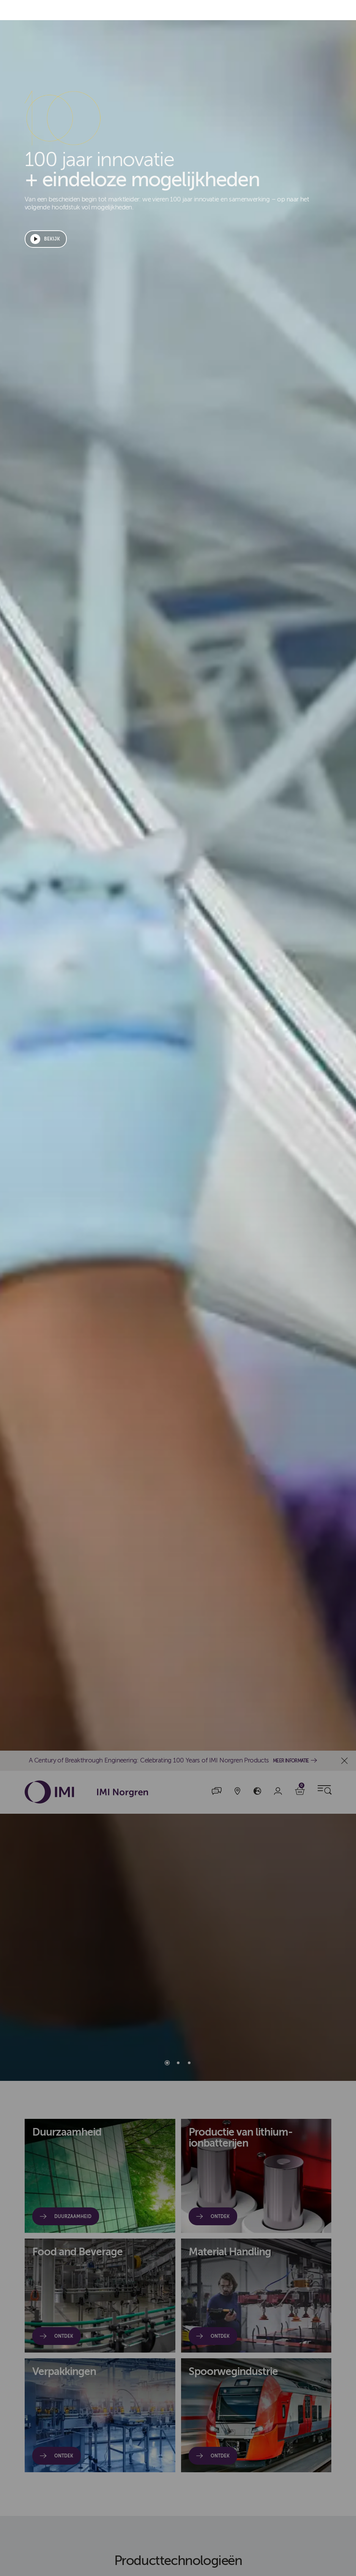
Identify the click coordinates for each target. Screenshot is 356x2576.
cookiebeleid (26, 1332)
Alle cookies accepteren (165, 1288)
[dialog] (178, 1288)
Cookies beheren (315, 1288)
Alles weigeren (245, 1288)
